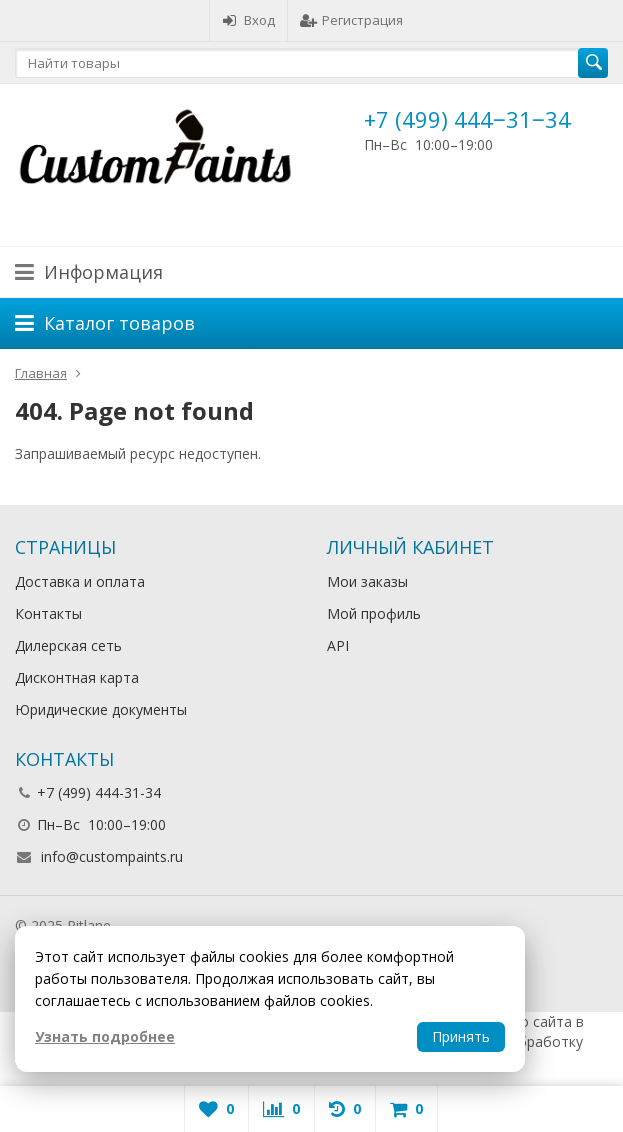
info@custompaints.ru (112, 856)
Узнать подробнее (105, 1036)
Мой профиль (374, 613)
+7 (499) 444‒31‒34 (467, 119)
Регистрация (351, 20)
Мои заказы (367, 581)
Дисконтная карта (77, 677)
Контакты (48, 613)
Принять (461, 1036)
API (338, 645)
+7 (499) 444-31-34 (99, 792)
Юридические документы (101, 709)
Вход (248, 20)
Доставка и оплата (80, 581)
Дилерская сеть (68, 645)
